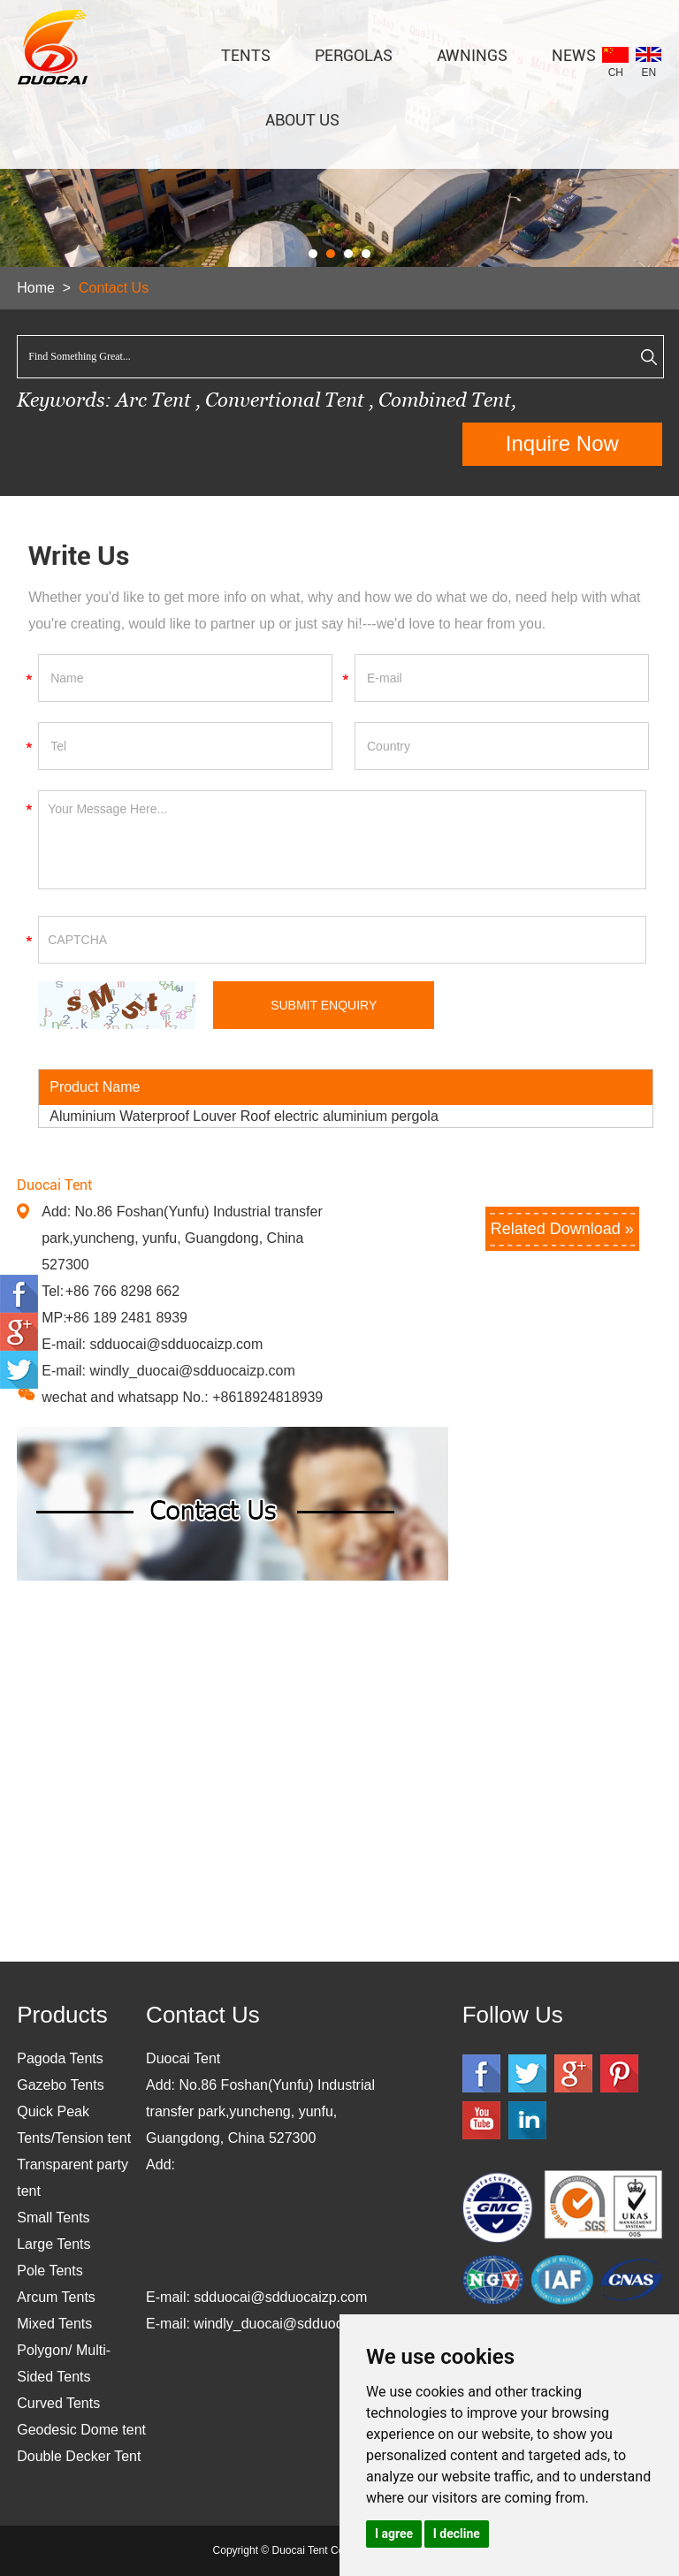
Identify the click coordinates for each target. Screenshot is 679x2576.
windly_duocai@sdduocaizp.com (191, 1370)
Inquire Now (562, 443)
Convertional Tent (287, 400)
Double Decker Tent (79, 2456)
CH (615, 72)
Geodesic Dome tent (81, 2429)
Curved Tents (58, 2403)
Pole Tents (49, 2270)
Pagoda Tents (60, 2058)
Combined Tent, (447, 400)
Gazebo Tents (60, 2084)
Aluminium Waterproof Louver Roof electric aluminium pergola (244, 1116)
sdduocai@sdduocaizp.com (176, 1344)
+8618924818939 (267, 1397)
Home (36, 287)
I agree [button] (394, 2533)
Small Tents (53, 2217)
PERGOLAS (354, 55)
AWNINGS (472, 55)
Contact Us (114, 287)
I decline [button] (456, 2533)
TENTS (246, 55)
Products (62, 2014)
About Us (302, 120)
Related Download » (562, 1229)
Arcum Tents (56, 2297)
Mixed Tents (54, 2323)
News (574, 55)
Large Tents (53, 2244)
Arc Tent (153, 400)
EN (648, 72)
